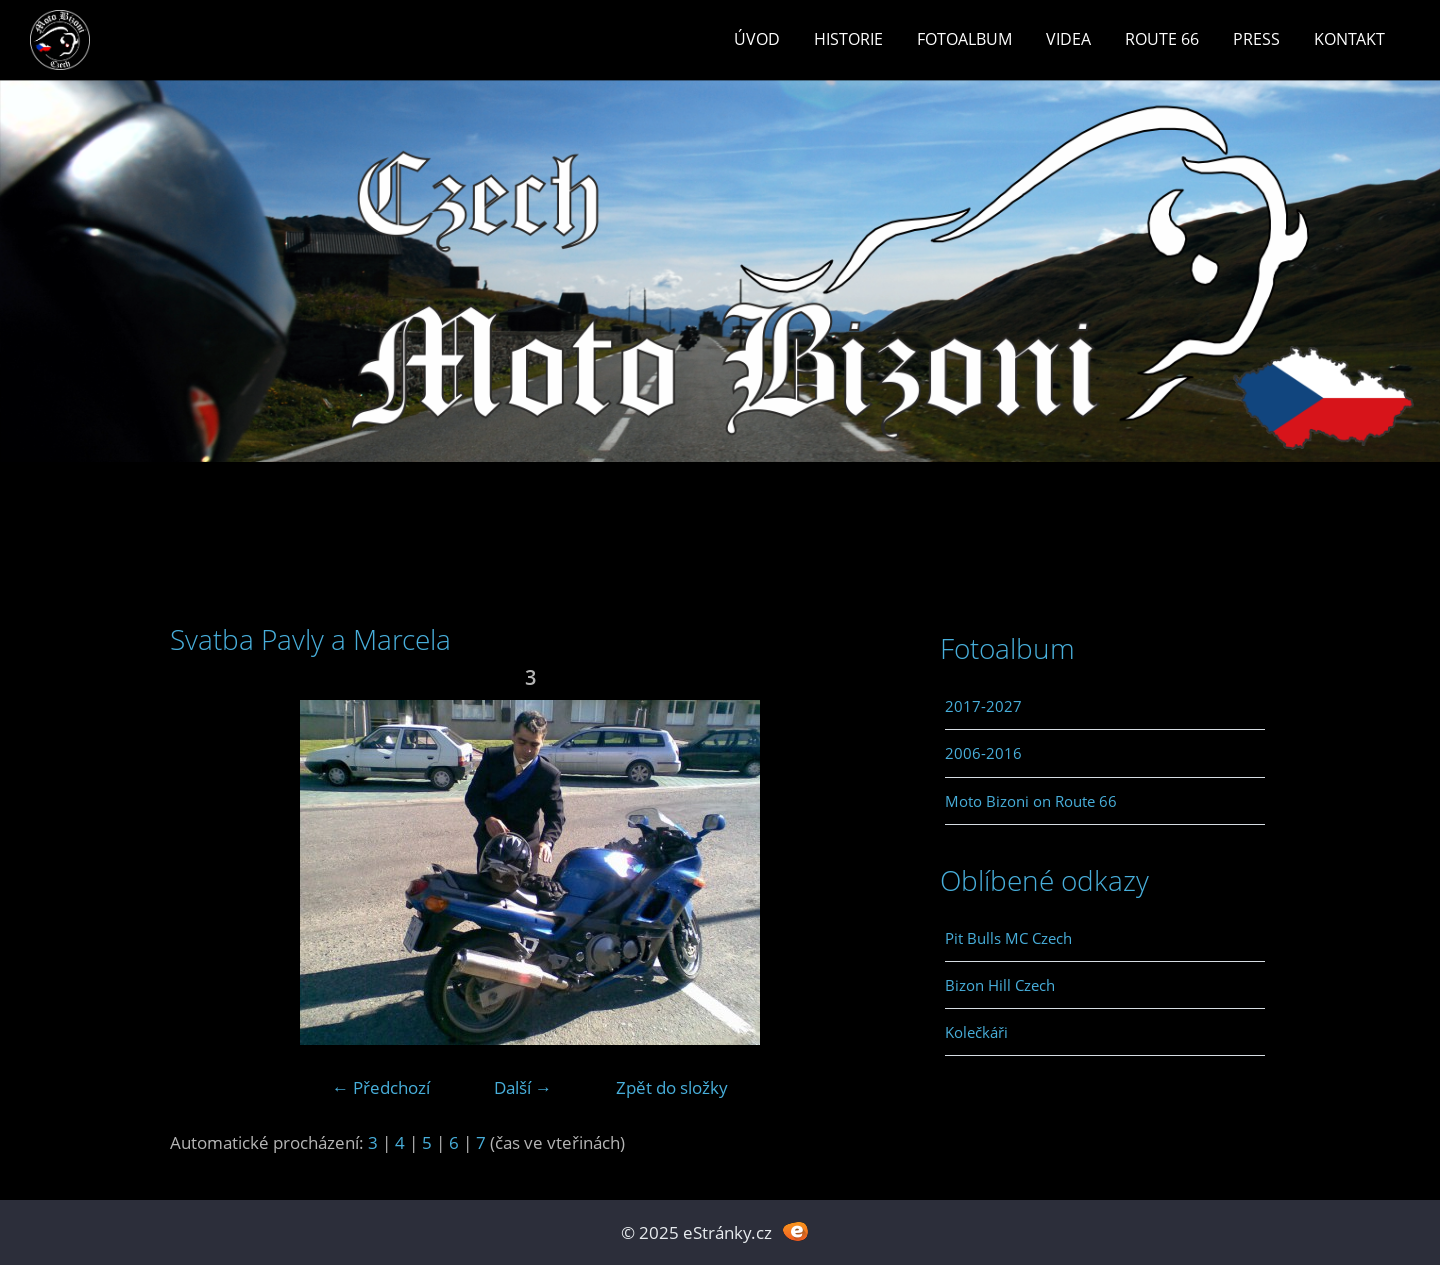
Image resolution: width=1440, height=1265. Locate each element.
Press (1256, 39)
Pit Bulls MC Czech (1008, 938)
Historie (848, 39)
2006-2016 (983, 753)
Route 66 (1162, 39)
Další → (523, 1087)
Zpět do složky (672, 1087)
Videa (1068, 39)
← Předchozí (381, 1087)
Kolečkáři (976, 1032)
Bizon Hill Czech (1000, 985)
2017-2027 (983, 706)
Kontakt (1349, 39)
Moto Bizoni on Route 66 (1031, 801)
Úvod (757, 39)
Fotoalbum (964, 39)
